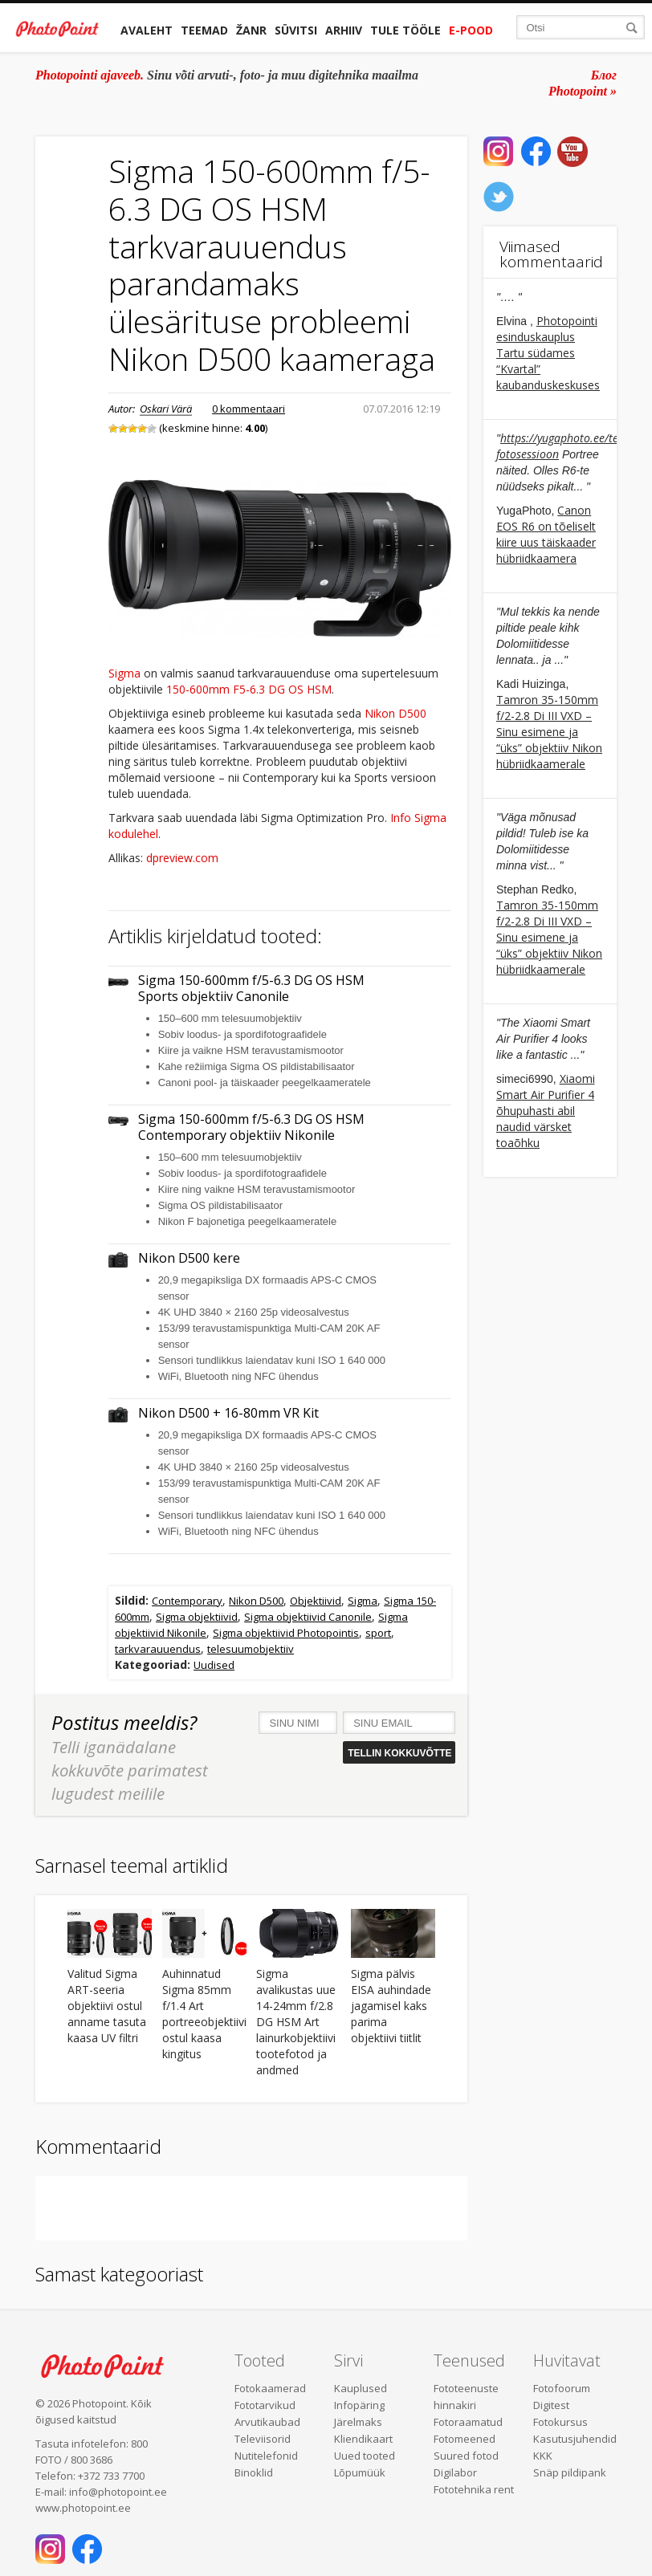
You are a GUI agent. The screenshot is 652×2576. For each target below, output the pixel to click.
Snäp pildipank (569, 2472)
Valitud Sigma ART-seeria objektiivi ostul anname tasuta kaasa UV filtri (106, 2005)
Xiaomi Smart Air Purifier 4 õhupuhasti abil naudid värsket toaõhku (545, 1110)
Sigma (124, 673)
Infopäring (359, 2405)
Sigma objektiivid (197, 1616)
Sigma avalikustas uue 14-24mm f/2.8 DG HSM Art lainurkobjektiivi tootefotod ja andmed (296, 2021)
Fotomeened (464, 2439)
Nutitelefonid (266, 2455)
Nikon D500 (395, 713)
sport (378, 1633)
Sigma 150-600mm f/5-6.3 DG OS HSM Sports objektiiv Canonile (251, 988)
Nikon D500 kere (189, 1258)
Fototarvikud (264, 2405)
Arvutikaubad (267, 2422)
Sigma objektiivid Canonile (308, 1616)
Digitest (551, 2405)
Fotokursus (560, 2422)
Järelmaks (358, 2422)
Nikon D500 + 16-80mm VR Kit (228, 1413)
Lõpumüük (359, 2472)
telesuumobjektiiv (250, 1649)
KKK (542, 2455)
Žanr (251, 30)
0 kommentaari (248, 408)
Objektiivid (315, 1600)
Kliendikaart (363, 2439)
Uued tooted (364, 2455)
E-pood (471, 30)
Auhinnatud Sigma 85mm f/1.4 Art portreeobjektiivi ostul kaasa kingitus (204, 2013)
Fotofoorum (561, 2388)
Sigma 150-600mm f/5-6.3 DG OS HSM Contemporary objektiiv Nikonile (251, 1127)
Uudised (214, 1665)
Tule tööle (405, 30)
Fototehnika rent (474, 2489)
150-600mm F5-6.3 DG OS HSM (249, 689)
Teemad (204, 30)
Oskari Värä (166, 408)
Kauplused (360, 2388)
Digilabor (455, 2472)
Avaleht (146, 30)
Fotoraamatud (468, 2422)
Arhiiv (343, 30)
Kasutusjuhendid (575, 2439)
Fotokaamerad (270, 2388)
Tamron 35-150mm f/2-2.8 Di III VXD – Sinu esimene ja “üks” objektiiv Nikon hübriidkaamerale (549, 731)
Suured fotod (466, 2455)
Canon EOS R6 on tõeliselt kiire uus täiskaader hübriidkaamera (546, 534)
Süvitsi (296, 30)
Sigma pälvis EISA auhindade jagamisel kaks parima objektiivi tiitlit (391, 2005)
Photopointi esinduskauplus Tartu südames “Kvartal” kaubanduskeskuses (548, 353)
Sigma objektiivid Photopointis (286, 1633)
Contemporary (187, 1600)
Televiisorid (262, 2439)
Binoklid (253, 2472)
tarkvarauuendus (158, 1649)
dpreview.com (182, 857)
